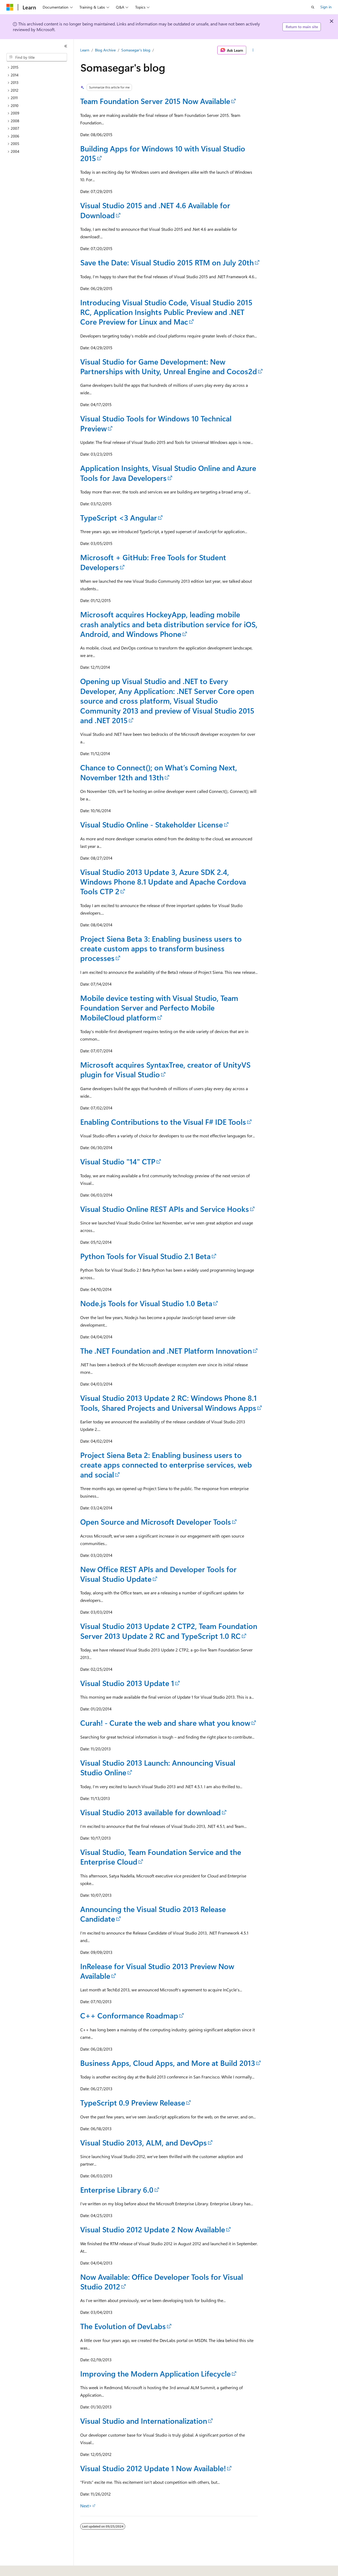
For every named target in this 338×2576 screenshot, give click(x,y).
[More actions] (253, 50)
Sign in (326, 6)
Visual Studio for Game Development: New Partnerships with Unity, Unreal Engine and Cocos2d (168, 366)
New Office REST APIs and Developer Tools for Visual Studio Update (158, 1574)
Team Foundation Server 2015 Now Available (155, 101)
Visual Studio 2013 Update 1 (127, 1683)
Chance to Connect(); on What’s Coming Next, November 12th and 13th (158, 772)
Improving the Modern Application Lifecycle (155, 2373)
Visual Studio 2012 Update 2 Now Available (152, 2229)
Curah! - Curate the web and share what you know (165, 1723)
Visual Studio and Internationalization (143, 2421)
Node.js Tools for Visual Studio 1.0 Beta (146, 1303)
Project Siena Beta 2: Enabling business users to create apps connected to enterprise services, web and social (166, 1464)
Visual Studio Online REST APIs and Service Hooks (164, 1209)
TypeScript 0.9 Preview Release (132, 2102)
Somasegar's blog (135, 50)
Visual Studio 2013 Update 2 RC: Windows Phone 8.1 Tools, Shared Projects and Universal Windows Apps (168, 1402)
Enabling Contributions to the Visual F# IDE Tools (163, 1122)
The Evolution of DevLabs (123, 2326)
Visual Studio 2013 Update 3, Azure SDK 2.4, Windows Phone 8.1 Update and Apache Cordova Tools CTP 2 (163, 881)
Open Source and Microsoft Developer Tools (155, 1522)
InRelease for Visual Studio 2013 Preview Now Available (157, 1971)
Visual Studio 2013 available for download (150, 1812)
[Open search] (312, 7)
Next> (86, 2505)
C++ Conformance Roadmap (129, 2015)
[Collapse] (65, 46)
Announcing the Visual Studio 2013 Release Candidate (153, 1914)
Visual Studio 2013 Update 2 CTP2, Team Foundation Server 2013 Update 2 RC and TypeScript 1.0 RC (168, 1630)
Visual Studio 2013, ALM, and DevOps (143, 2142)
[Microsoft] (9, 7)
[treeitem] (38, 67)
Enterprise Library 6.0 (116, 2190)
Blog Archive (105, 50)
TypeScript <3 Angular (118, 517)
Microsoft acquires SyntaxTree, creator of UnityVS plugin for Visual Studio (165, 1069)
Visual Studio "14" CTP (117, 1161)
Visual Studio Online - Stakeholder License (151, 824)
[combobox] (36, 57)
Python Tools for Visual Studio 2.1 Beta (145, 1256)
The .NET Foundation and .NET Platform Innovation (166, 1351)
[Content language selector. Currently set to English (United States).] (31, 2568)
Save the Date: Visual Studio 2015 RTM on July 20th (167, 262)
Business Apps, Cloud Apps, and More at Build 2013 (167, 2063)
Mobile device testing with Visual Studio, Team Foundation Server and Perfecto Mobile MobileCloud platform (159, 1007)
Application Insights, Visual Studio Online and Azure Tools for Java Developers (168, 472)
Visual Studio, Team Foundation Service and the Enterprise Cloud (160, 1856)
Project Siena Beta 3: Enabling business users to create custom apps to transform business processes (161, 948)
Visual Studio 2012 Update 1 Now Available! (153, 2468)
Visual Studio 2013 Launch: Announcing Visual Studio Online (157, 1767)
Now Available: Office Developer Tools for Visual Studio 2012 (161, 2281)
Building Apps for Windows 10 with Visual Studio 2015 (162, 153)
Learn (84, 50)
